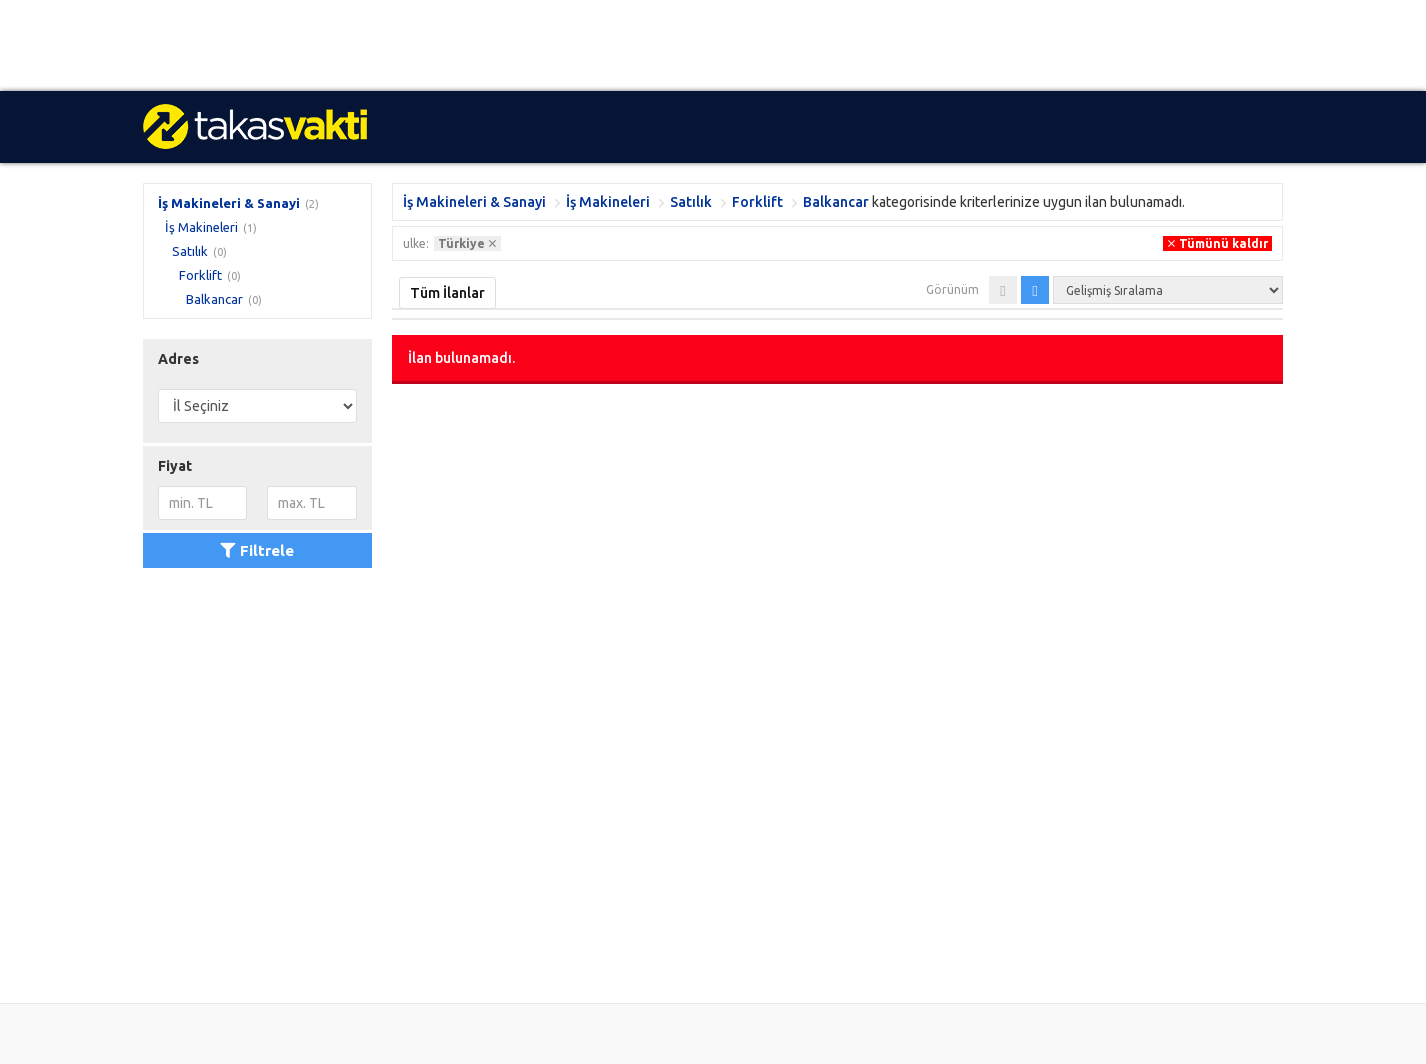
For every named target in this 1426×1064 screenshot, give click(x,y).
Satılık (190, 251)
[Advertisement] (600, 45)
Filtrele (257, 550)
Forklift (200, 275)
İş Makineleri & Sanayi (229, 203)
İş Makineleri (201, 227)
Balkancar (214, 299)
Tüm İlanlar (447, 293)
